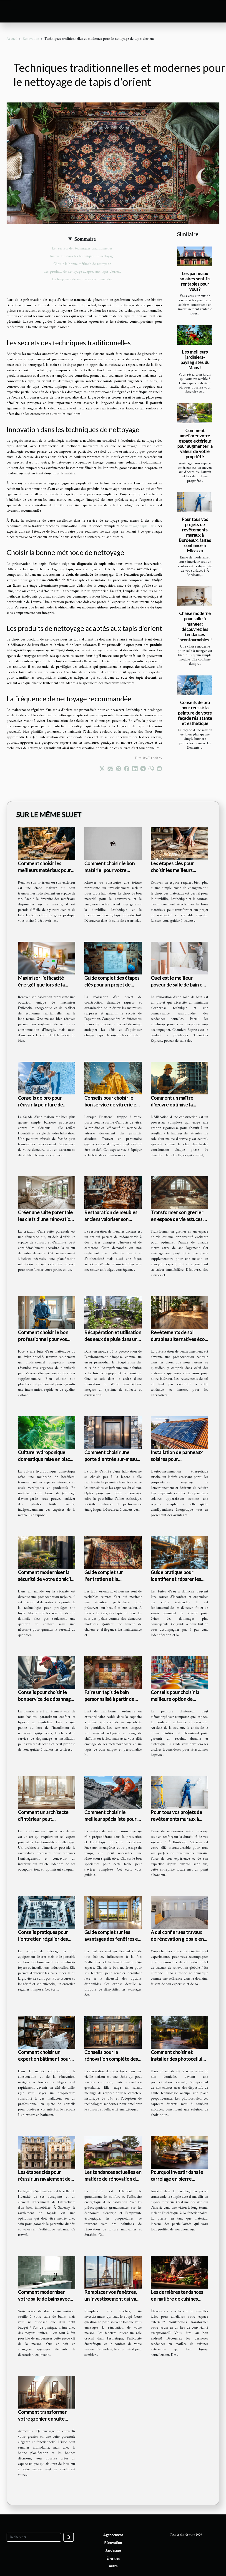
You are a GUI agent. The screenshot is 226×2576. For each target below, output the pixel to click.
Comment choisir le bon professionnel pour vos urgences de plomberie (43, 1339)
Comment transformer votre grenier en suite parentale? (42, 2418)
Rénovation (31, 39)
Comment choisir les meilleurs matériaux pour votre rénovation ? (44, 870)
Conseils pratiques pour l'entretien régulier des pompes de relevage (43, 1938)
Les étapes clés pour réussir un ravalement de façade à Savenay (44, 2178)
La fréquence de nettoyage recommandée (82, 279)
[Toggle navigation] (14, 11)
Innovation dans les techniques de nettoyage (82, 256)
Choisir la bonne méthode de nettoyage (82, 264)
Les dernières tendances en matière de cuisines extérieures (177, 2298)
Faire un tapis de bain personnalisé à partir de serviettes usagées (109, 1699)
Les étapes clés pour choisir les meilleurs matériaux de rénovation (177, 870)
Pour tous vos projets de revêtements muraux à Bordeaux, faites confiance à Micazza (195, 535)
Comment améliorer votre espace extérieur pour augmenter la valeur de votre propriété (195, 443)
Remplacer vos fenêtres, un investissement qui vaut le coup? (112, 2298)
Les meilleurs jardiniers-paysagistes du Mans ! (195, 359)
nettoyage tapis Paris (140, 526)
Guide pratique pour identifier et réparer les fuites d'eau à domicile (176, 1579)
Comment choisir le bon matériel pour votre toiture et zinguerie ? (109, 870)
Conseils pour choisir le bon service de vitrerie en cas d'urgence (111, 1104)
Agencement (113, 2535)
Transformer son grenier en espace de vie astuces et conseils (179, 1219)
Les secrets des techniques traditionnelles (82, 248)
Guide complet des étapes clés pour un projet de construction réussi (111, 984)
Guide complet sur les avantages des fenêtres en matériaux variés (112, 1938)
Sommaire (85, 239)
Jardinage (113, 2550)
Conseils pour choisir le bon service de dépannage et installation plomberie (45, 1699)
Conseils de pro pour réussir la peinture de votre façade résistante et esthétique (195, 713)
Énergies (113, 2558)
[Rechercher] (34, 2537)
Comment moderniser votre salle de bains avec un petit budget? (44, 2298)
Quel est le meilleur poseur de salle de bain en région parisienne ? (178, 984)
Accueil (12, 39)
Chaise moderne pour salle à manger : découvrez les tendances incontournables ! (195, 626)
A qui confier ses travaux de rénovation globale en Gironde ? (177, 1938)
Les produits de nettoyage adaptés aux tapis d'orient (82, 272)
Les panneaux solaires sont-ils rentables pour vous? (195, 281)
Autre (113, 2566)
